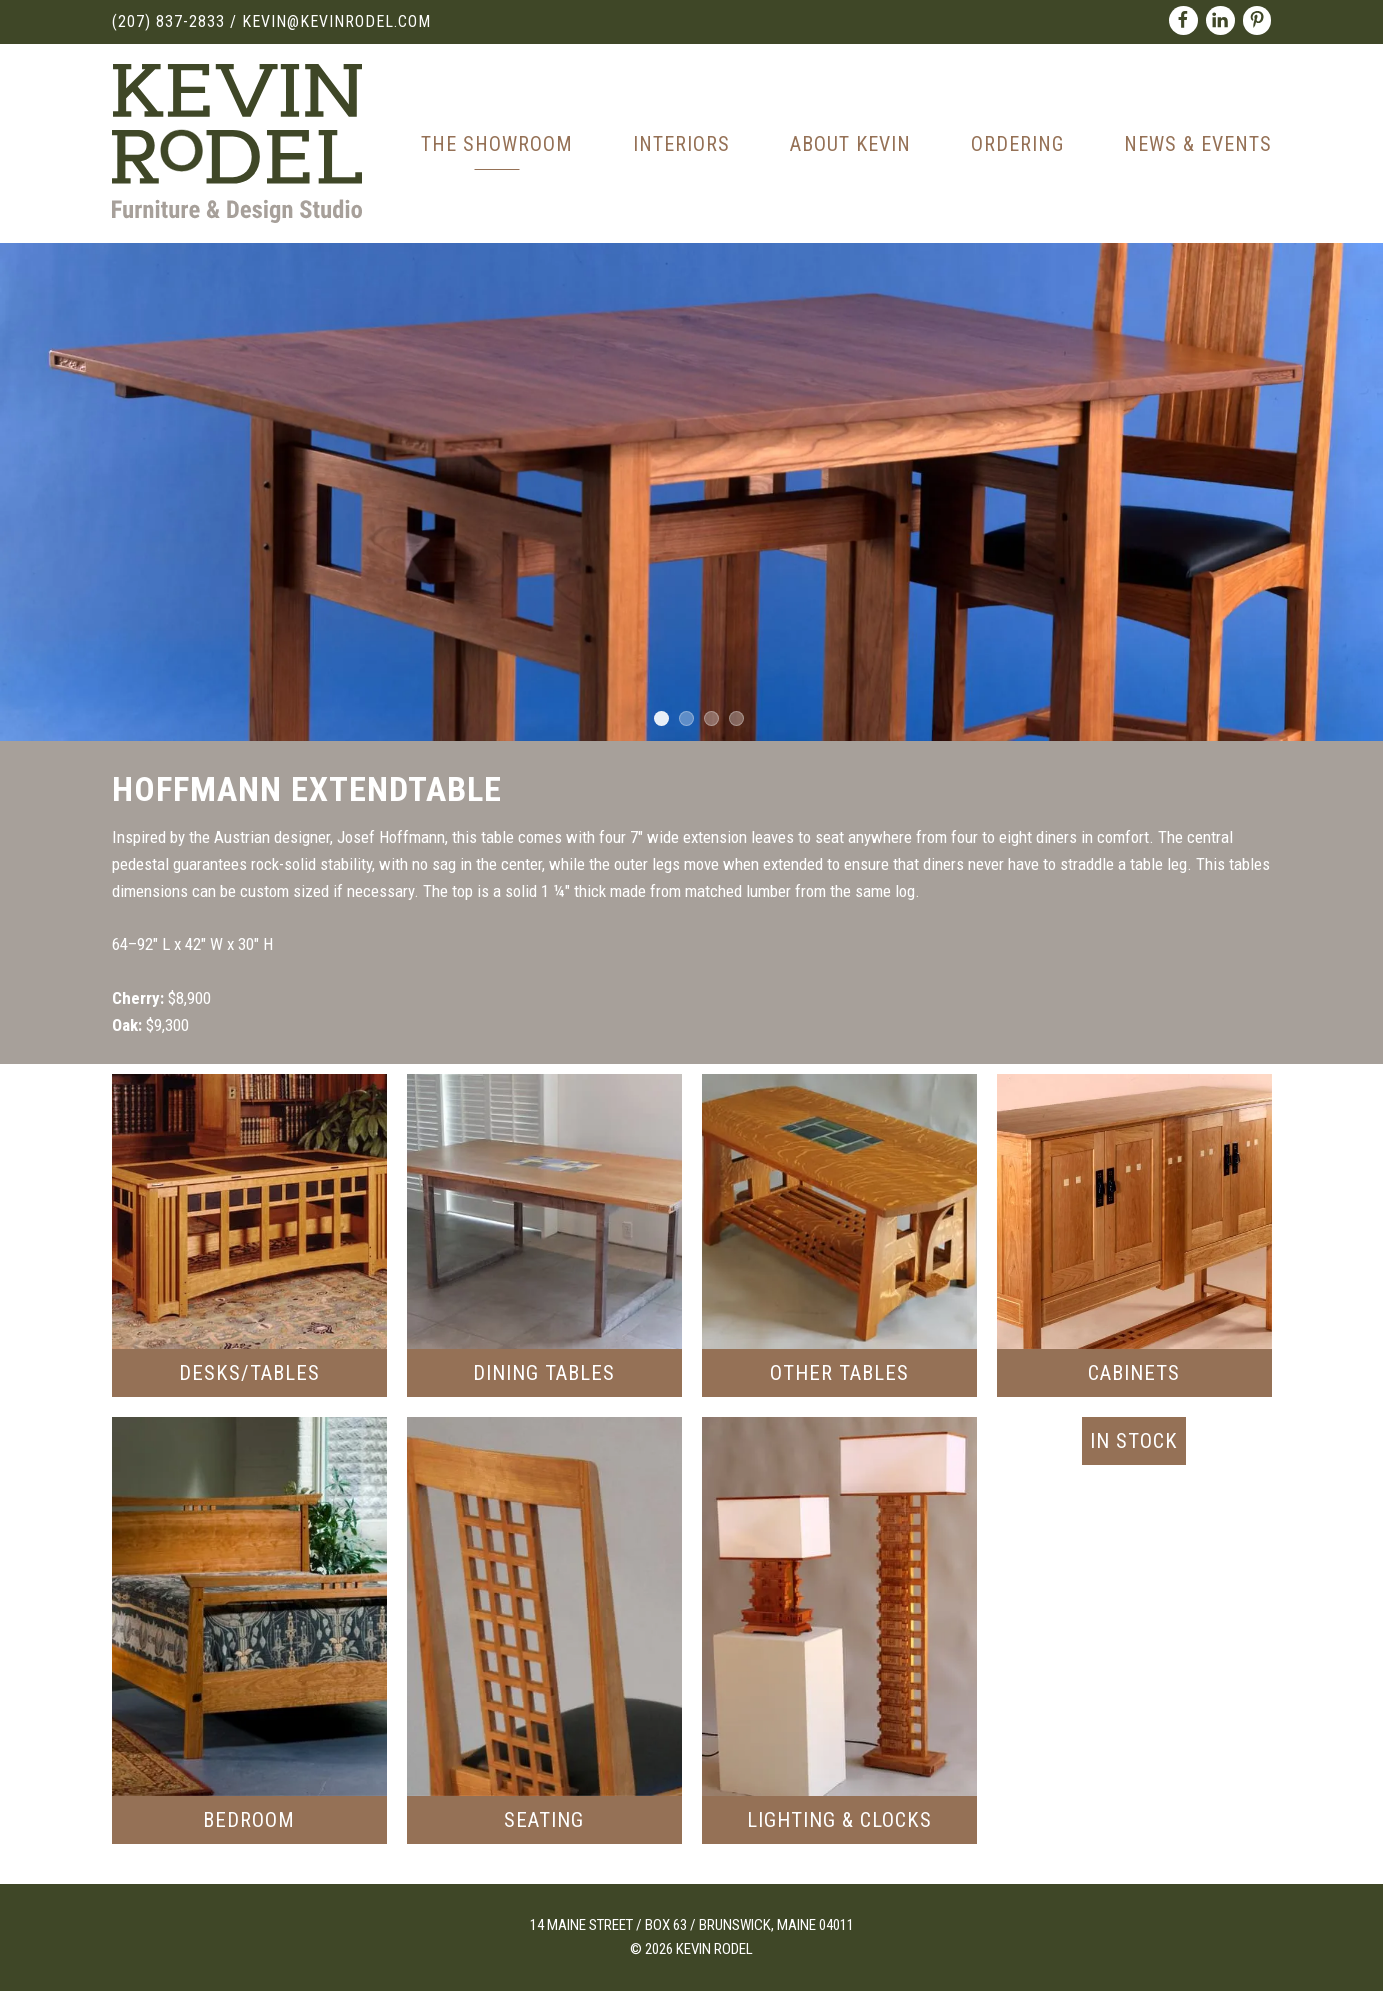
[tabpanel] (691, 492)
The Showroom (497, 144)
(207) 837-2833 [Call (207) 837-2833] (168, 21)
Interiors (681, 144)
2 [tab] (686, 718)
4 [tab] (736, 718)
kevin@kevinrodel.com (336, 21)
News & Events (1198, 144)
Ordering (1017, 144)
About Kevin (850, 144)
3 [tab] (711, 718)
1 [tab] (661, 718)
